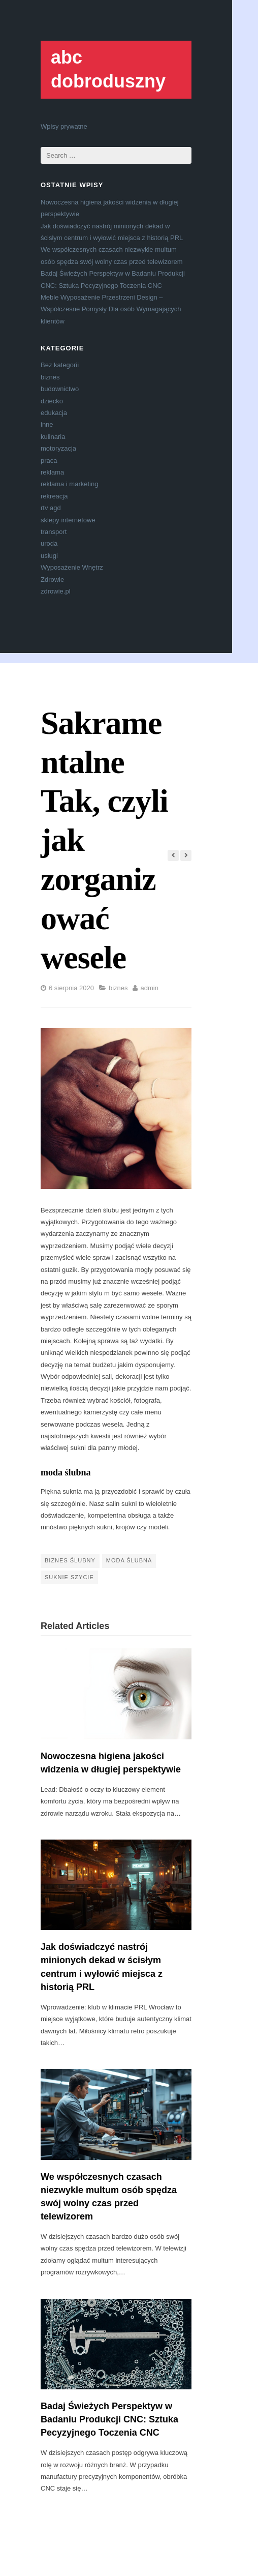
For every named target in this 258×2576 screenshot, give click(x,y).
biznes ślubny (70, 1560)
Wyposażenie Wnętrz (72, 567)
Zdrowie (52, 579)
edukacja (54, 413)
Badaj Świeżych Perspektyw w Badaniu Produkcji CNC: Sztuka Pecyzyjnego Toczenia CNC (109, 2419)
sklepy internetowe (68, 520)
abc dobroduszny (108, 69)
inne (47, 424)
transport (54, 532)
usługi (49, 555)
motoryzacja (58, 448)
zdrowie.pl (56, 591)
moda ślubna (66, 1472)
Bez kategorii (60, 365)
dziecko (52, 401)
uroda (49, 543)
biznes (50, 377)
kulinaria (53, 436)
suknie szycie (69, 1577)
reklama (52, 472)
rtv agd (51, 508)
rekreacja (54, 496)
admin (149, 988)
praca (49, 460)
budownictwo (60, 389)
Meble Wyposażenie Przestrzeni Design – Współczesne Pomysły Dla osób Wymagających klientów (111, 309)
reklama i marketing (69, 484)
